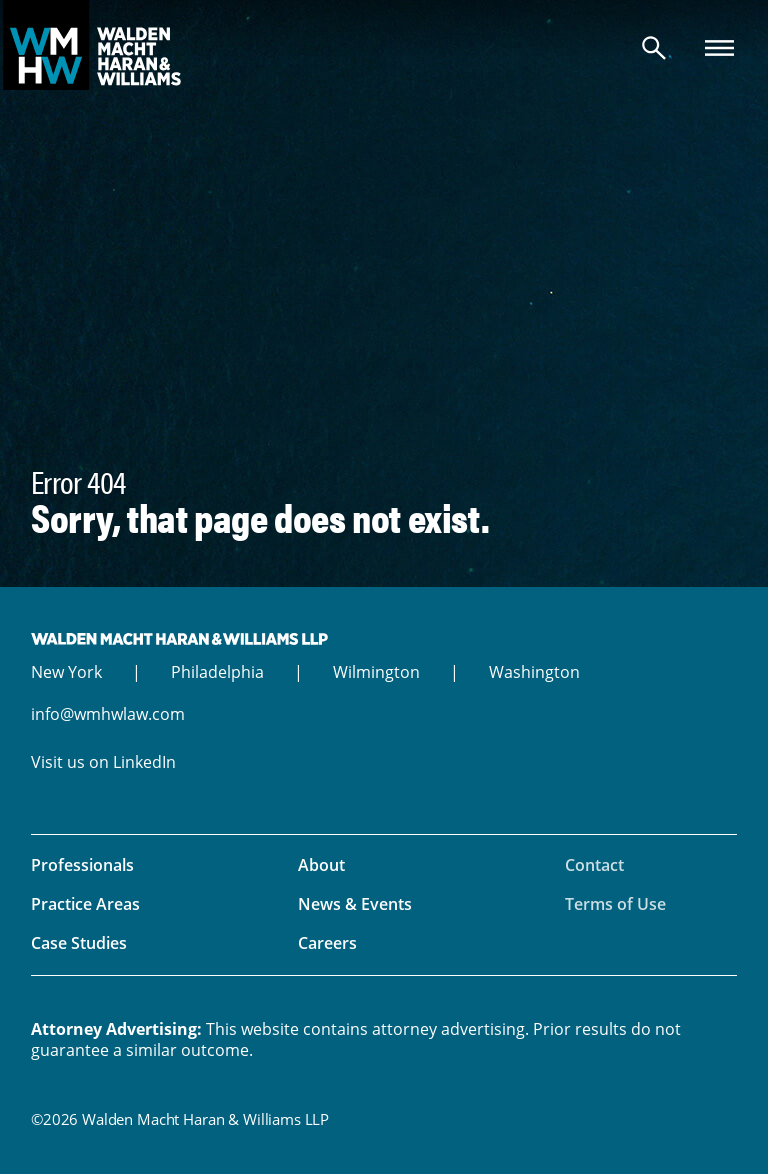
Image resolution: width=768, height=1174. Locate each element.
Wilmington (376, 672)
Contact (594, 865)
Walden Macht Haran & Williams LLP (384, 45)
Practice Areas (85, 904)
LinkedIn (144, 762)
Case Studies (79, 943)
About (321, 865)
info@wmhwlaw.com (108, 714)
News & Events (355, 904)
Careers (327, 943)
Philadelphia (217, 672)
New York (66, 672)
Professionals (82, 865)
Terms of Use (615, 904)
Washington (534, 672)
